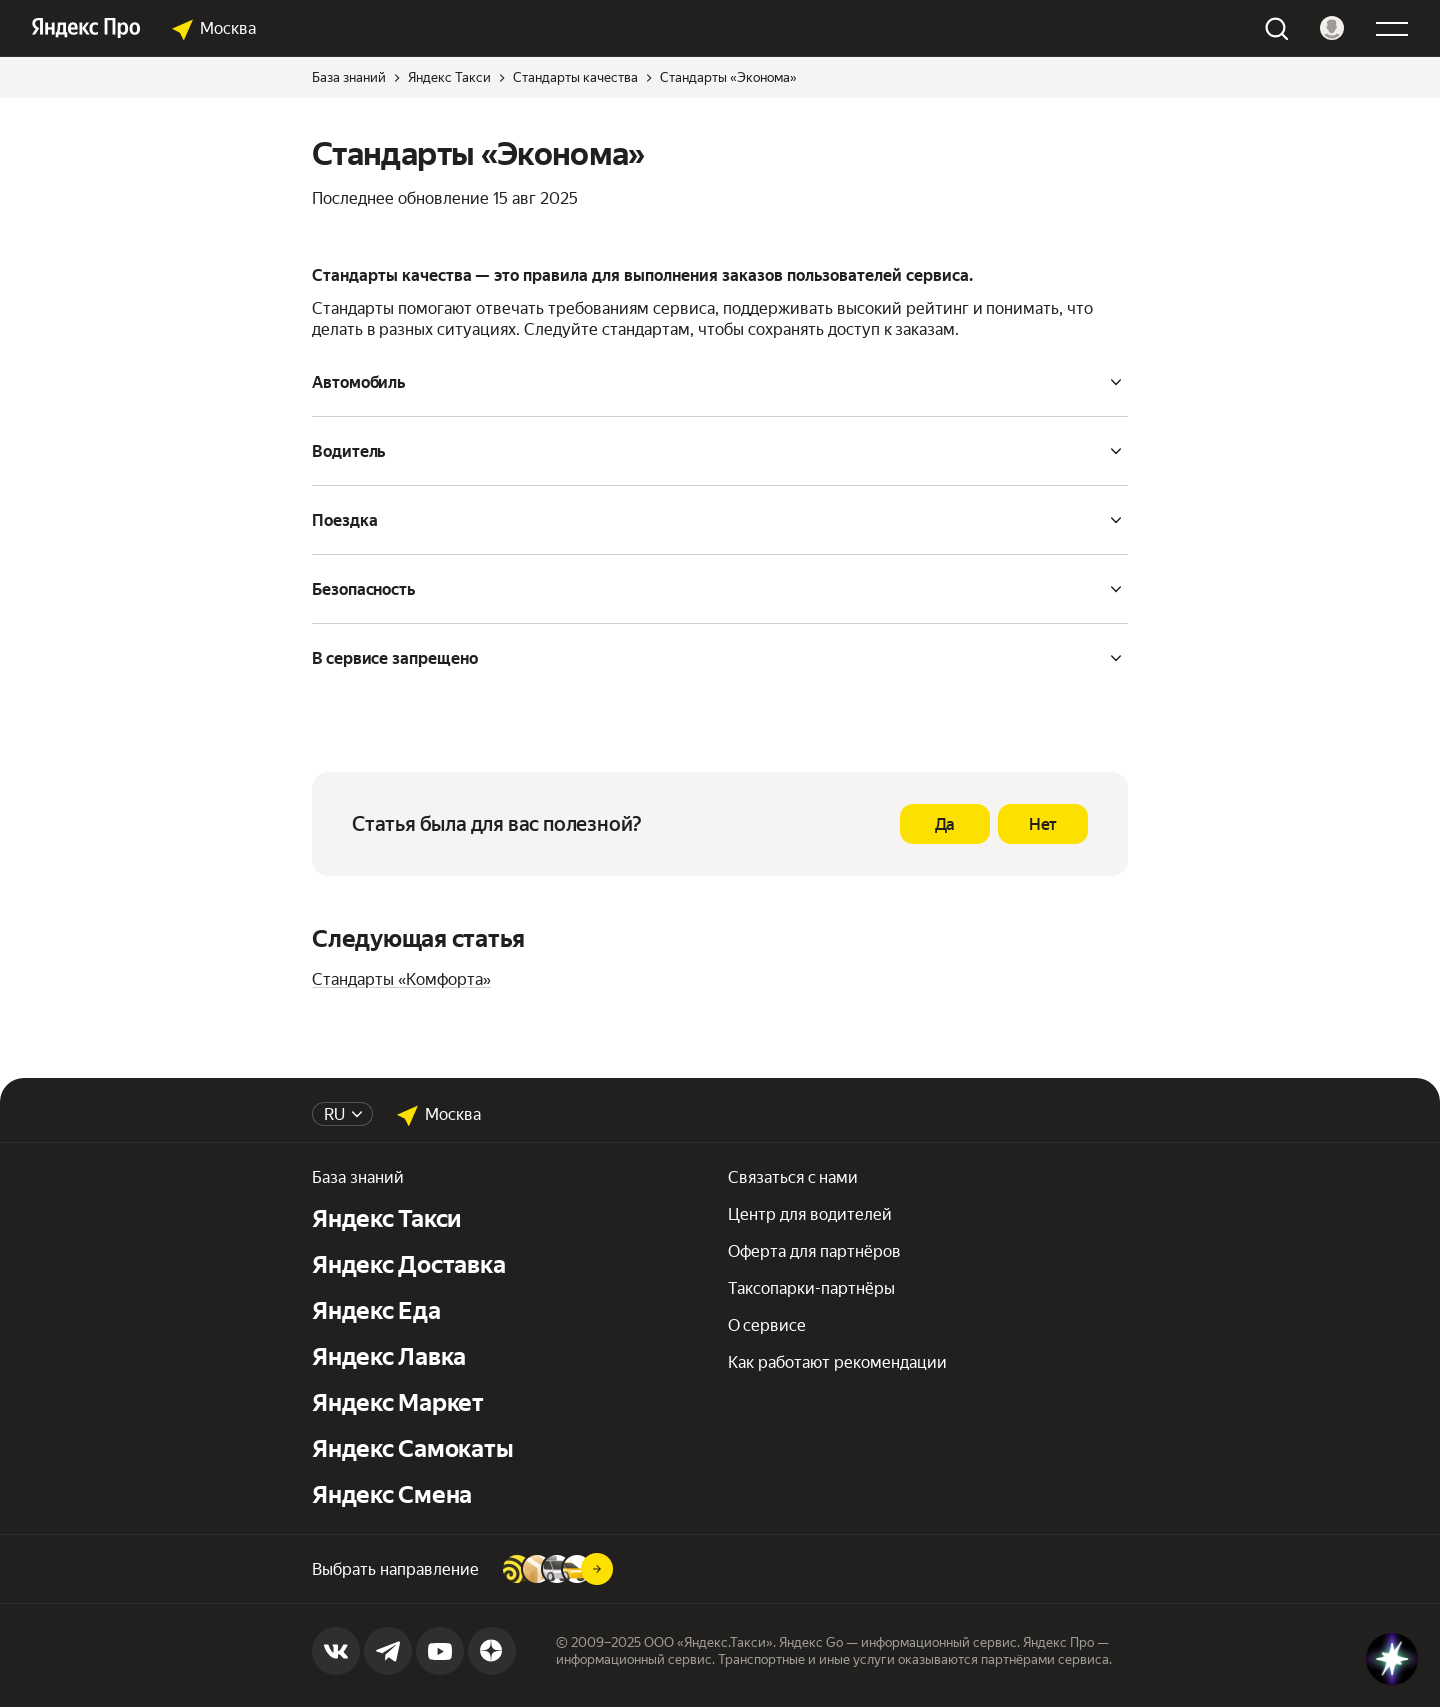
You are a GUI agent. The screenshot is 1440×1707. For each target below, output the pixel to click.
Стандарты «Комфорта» (401, 979)
